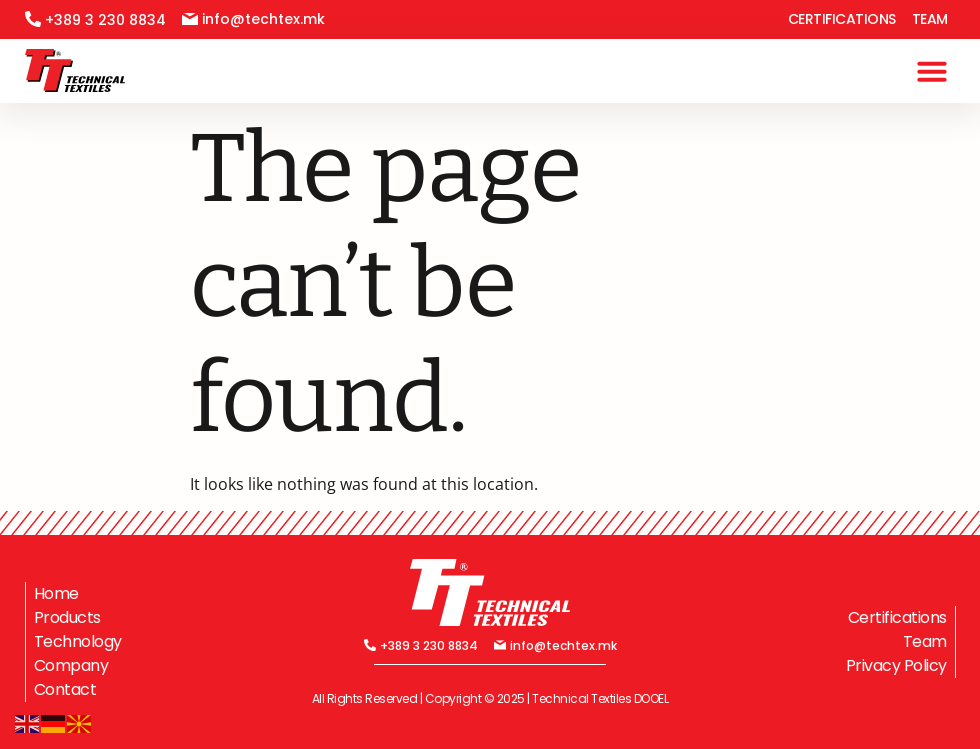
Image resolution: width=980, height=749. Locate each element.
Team (930, 19)
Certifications (842, 19)
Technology (78, 641)
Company (71, 665)
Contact (65, 689)
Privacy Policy (896, 665)
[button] (932, 71)
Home (56, 593)
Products (67, 617)
